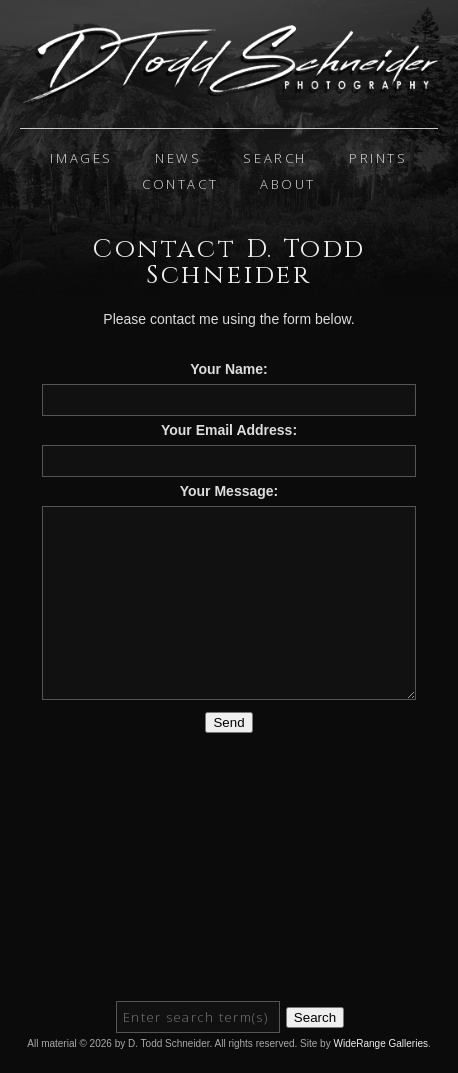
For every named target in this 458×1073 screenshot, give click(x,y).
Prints (378, 158)
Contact (180, 184)
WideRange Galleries (380, 1043)
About (288, 184)
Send (228, 722)
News (178, 158)
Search (275, 158)
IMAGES (81, 158)
